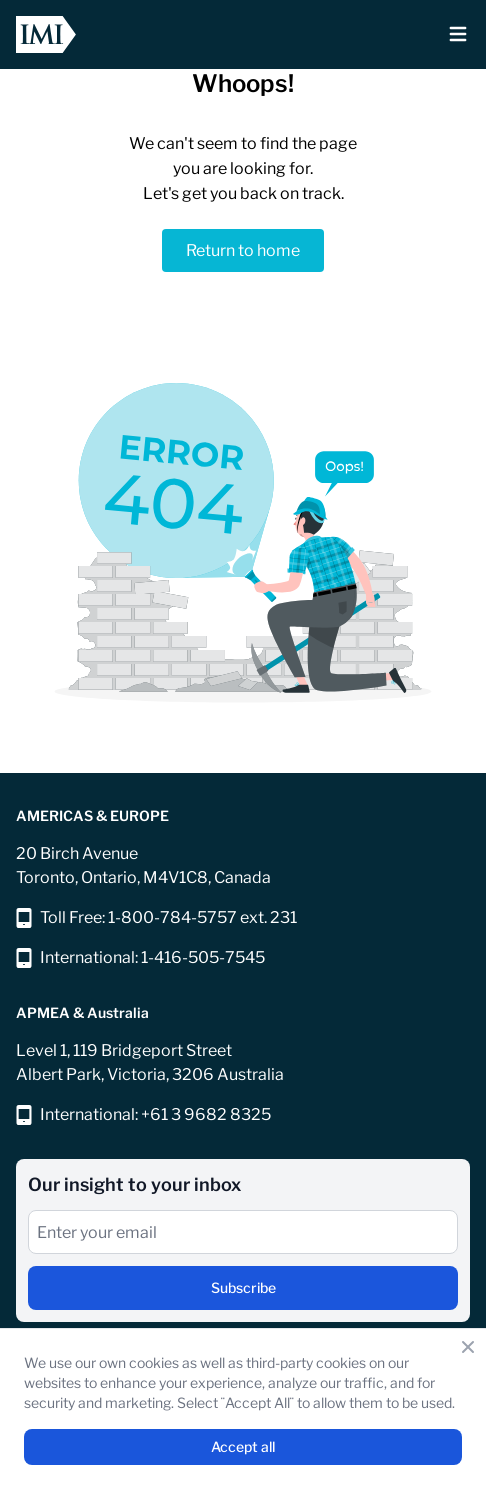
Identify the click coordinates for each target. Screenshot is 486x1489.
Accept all (243, 1446)
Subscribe (243, 1287)
